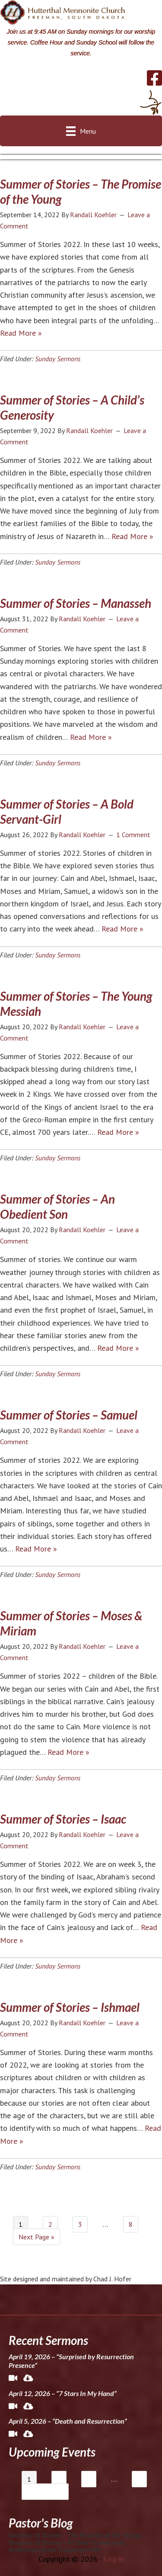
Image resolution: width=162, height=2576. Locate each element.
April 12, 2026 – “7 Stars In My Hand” (63, 2393)
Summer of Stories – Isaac (63, 1819)
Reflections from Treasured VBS (55, 2549)
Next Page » (36, 2236)
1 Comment (133, 834)
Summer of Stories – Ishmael (70, 2007)
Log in (114, 2559)
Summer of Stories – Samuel (68, 1414)
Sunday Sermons (57, 358)
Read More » (21, 333)
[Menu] (81, 131)
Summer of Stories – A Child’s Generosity (67, 2542)
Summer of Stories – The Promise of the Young (75, 2535)
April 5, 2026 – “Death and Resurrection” (68, 2421)
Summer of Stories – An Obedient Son (57, 1206)
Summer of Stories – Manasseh (75, 603)
